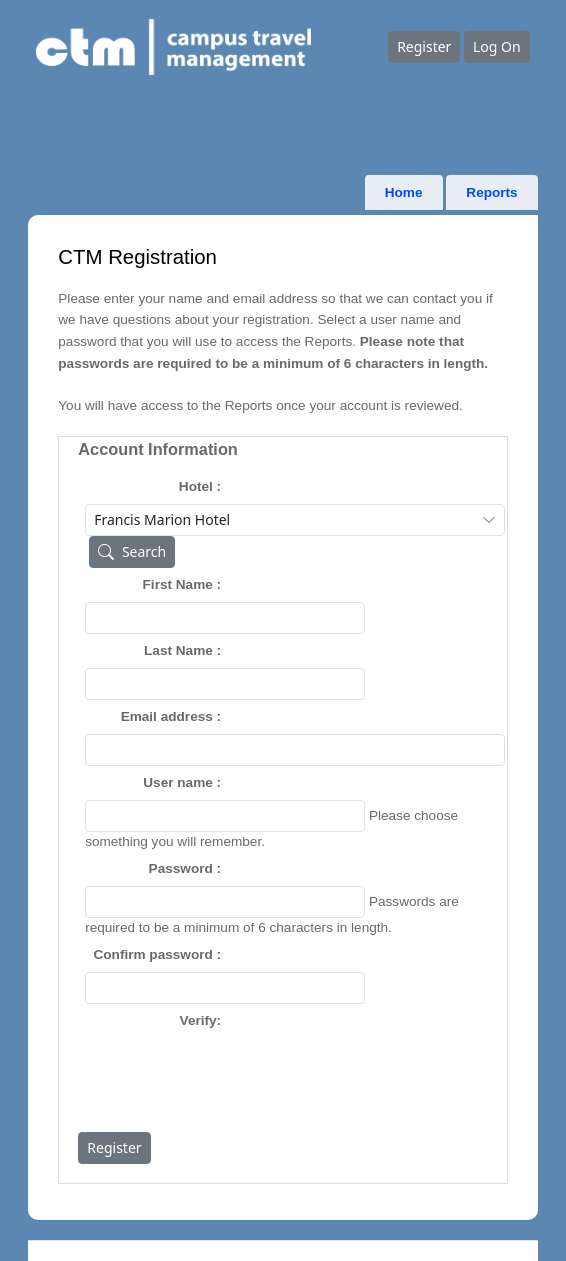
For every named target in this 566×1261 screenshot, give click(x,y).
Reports (491, 192)
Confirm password (152, 954)
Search (128, 551)
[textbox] (225, 618)
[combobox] (295, 520)
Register (424, 46)
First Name (178, 584)
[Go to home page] (212, 47)
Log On (497, 46)
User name (178, 782)
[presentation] (237, 1077)
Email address (167, 716)
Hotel (196, 486)
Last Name (178, 650)
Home (404, 192)
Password (181, 868)
